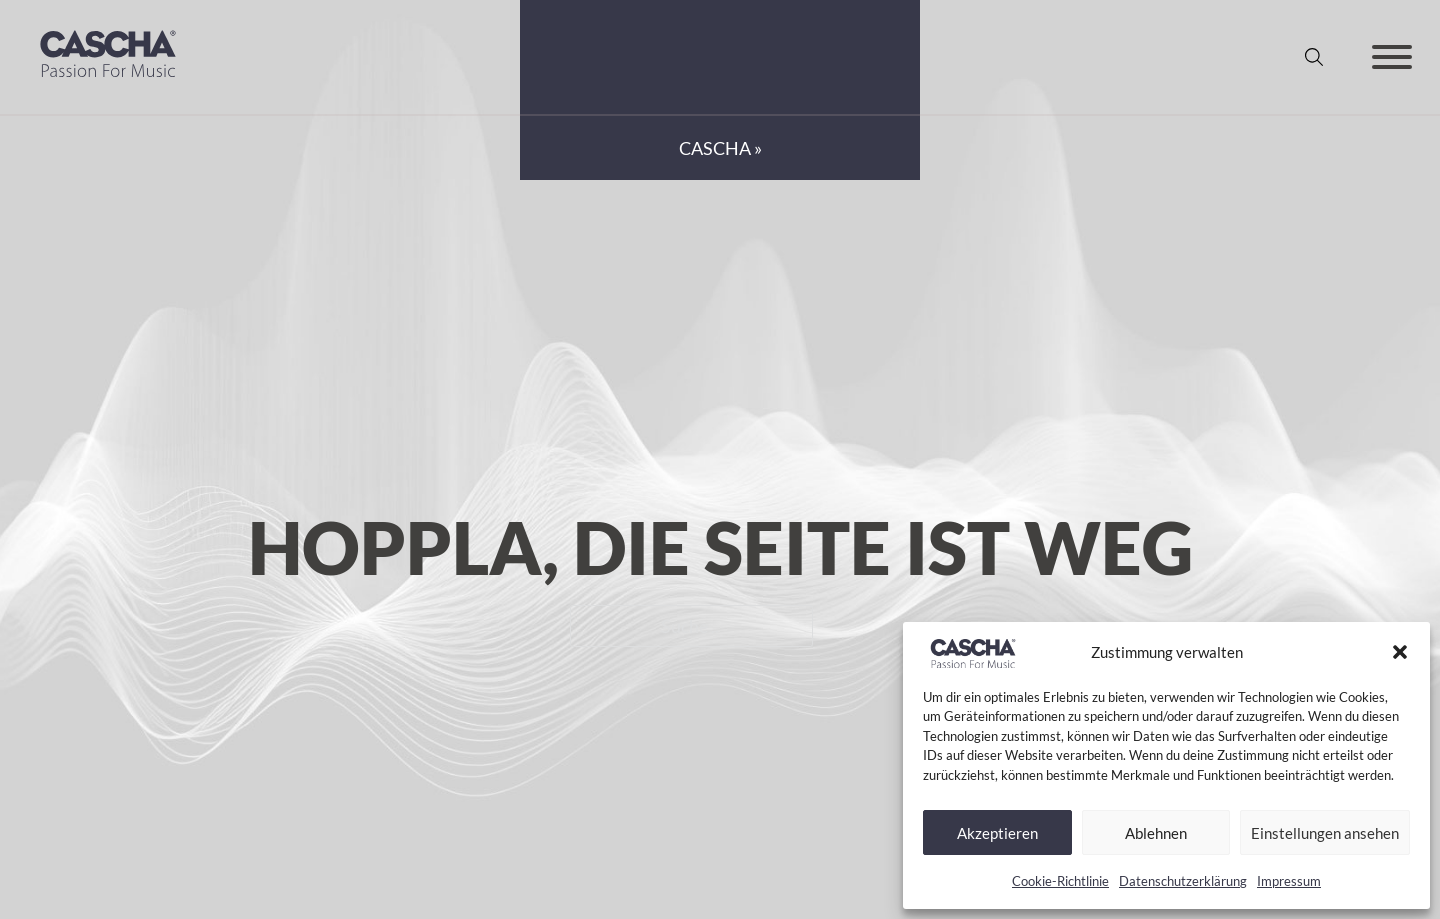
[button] (1400, 652)
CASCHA (715, 148)
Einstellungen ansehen (1325, 833)
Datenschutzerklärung (1183, 881)
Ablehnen (1156, 833)
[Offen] (1392, 57)
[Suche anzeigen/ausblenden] (1314, 57)
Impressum (1289, 881)
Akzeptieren (997, 833)
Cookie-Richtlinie (1060, 881)
